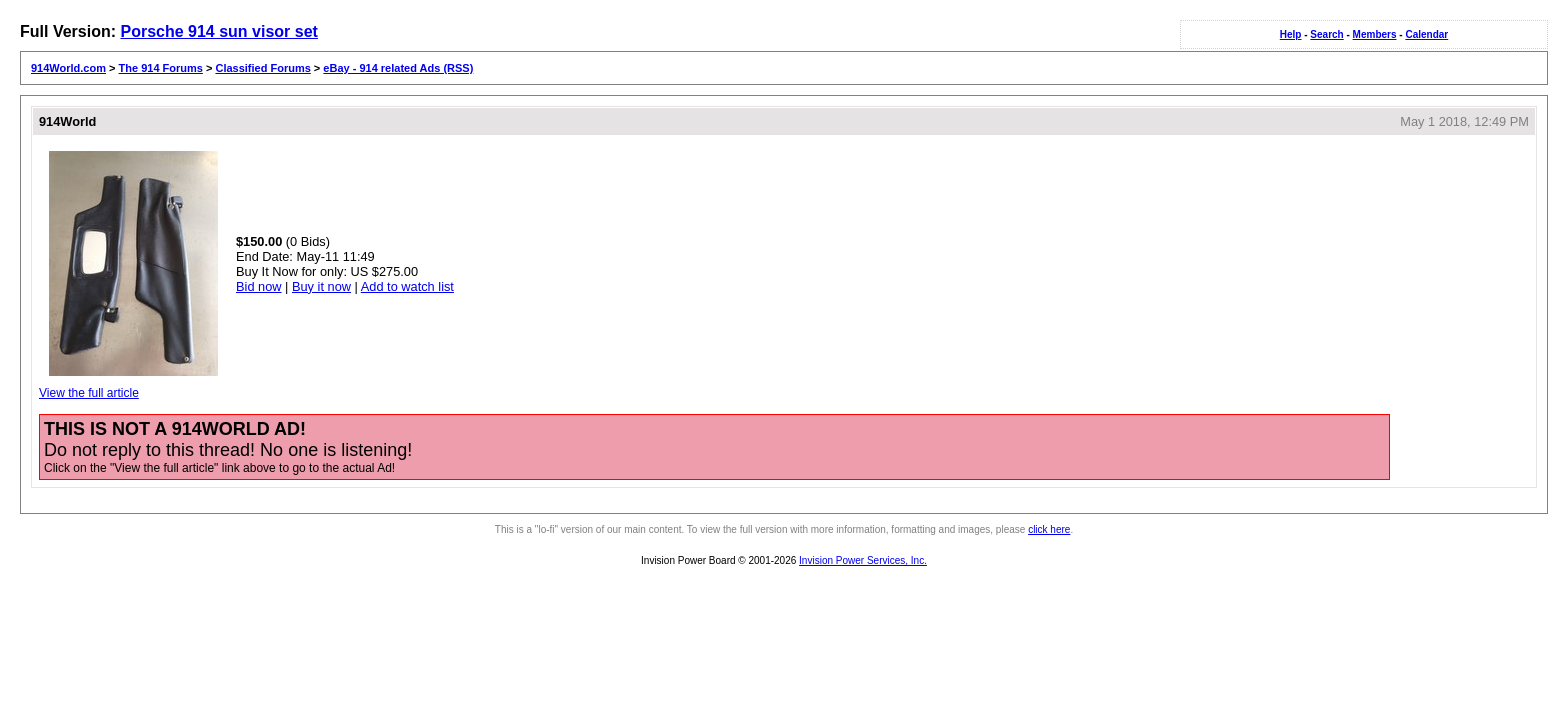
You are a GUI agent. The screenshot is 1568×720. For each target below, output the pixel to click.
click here (1049, 529)
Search (1326, 34)
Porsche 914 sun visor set (218, 31)
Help (1291, 34)
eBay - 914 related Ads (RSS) (398, 68)
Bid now (259, 286)
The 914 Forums (161, 68)
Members (1375, 34)
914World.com (68, 68)
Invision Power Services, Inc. (863, 560)
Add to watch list (407, 286)
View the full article (89, 393)
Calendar (1426, 34)
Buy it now (321, 286)
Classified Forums (262, 68)
